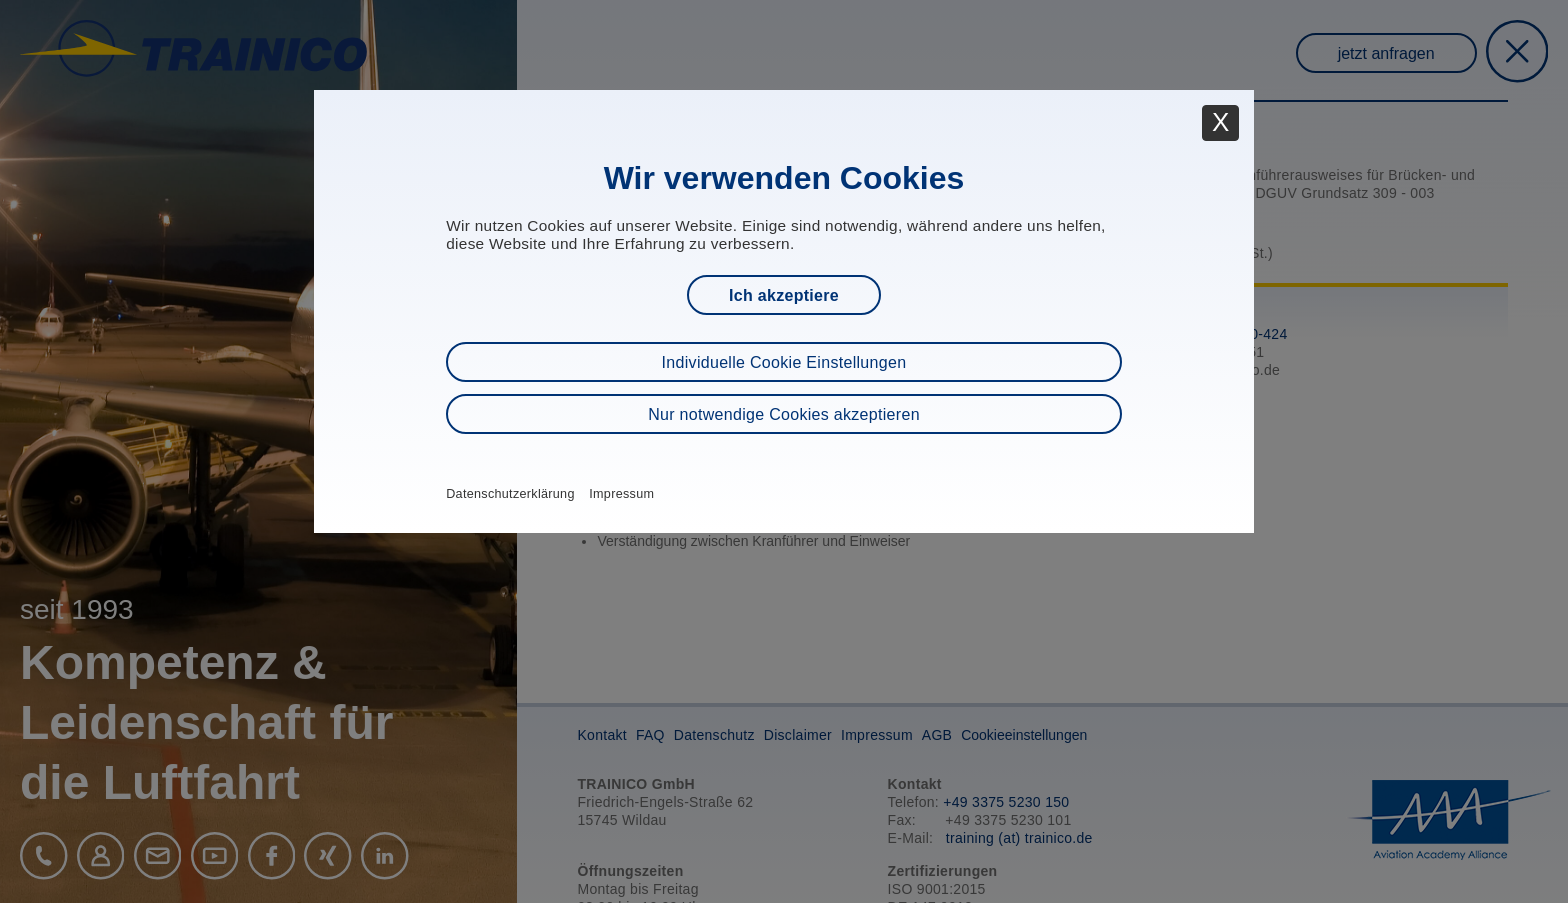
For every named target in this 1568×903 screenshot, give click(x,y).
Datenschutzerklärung (510, 494)
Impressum (621, 494)
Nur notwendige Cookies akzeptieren (784, 414)
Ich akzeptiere (784, 295)
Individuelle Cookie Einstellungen (784, 362)
